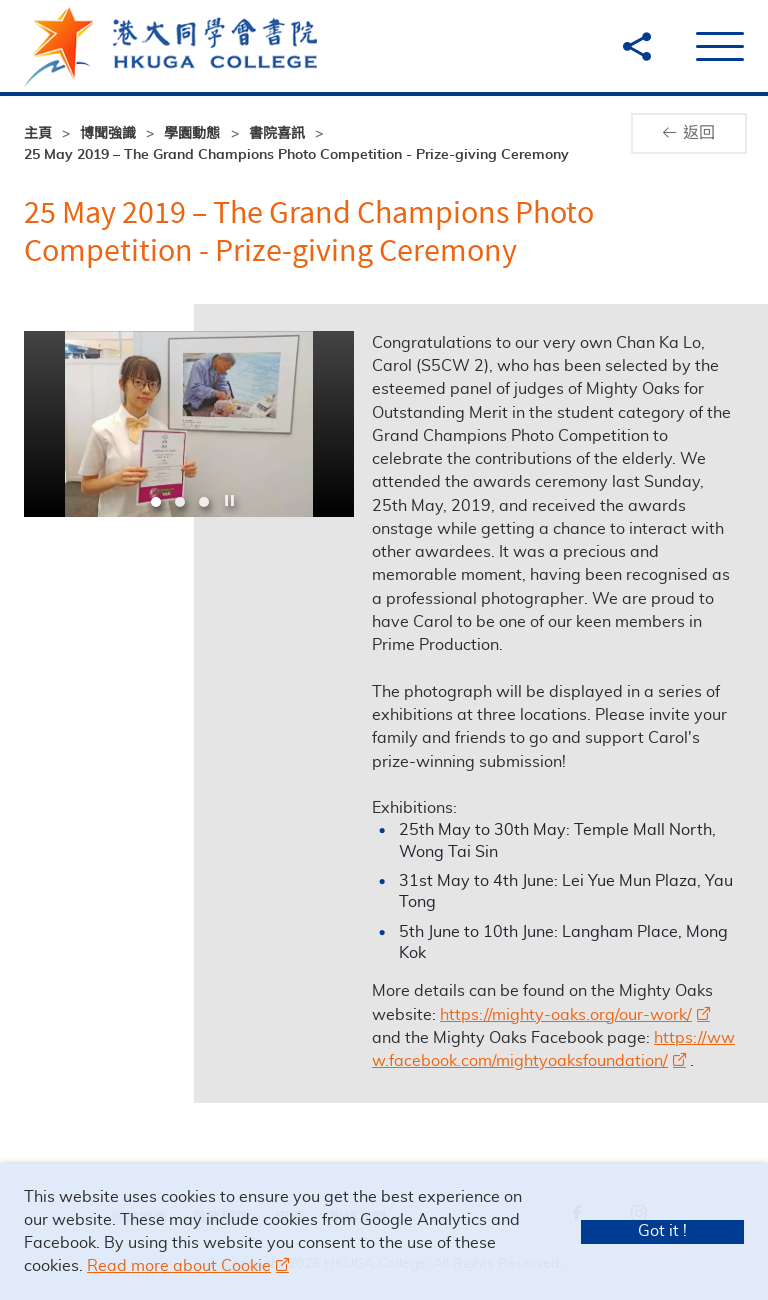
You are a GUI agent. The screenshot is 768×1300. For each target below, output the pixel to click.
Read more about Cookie (179, 1266)
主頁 (38, 134)
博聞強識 (108, 134)
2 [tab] (180, 502)
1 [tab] (156, 502)
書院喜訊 (277, 134)
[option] (189, 424)
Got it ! (662, 1231)
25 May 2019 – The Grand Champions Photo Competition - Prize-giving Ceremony (296, 155)
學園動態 (192, 134)
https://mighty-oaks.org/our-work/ (574, 1015)
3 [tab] (204, 502)
